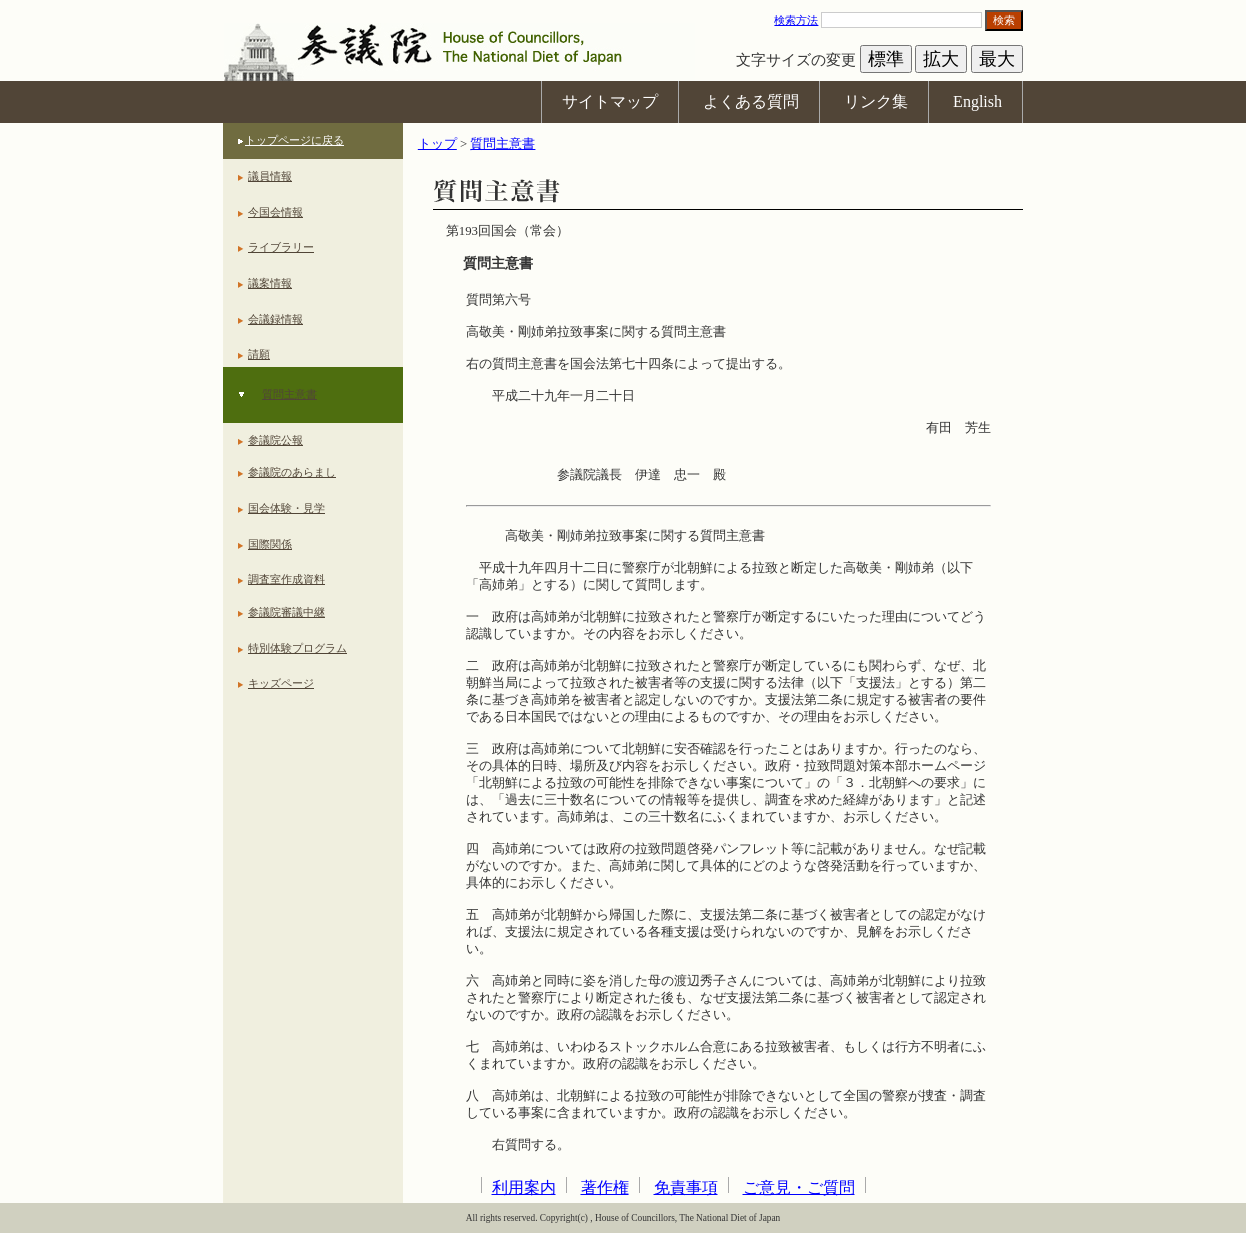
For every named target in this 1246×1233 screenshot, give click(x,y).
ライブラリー (281, 247)
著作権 (605, 1187)
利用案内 (524, 1187)
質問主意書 (289, 394)
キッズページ (281, 683)
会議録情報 (275, 319)
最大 (997, 59)
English (977, 101)
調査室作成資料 (286, 579)
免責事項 (686, 1187)
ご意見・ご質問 (799, 1187)
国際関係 (270, 544)
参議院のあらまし (292, 472)
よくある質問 (751, 101)
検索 (1004, 20)
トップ (437, 144)
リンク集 (876, 101)
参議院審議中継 (286, 612)
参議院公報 (275, 440)
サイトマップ (610, 101)
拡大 (941, 59)
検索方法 (796, 20)
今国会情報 (275, 212)
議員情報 (270, 176)
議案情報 (270, 283)
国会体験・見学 (286, 508)
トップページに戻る (294, 140)
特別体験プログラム (297, 648)
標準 (886, 59)
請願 (259, 354)
